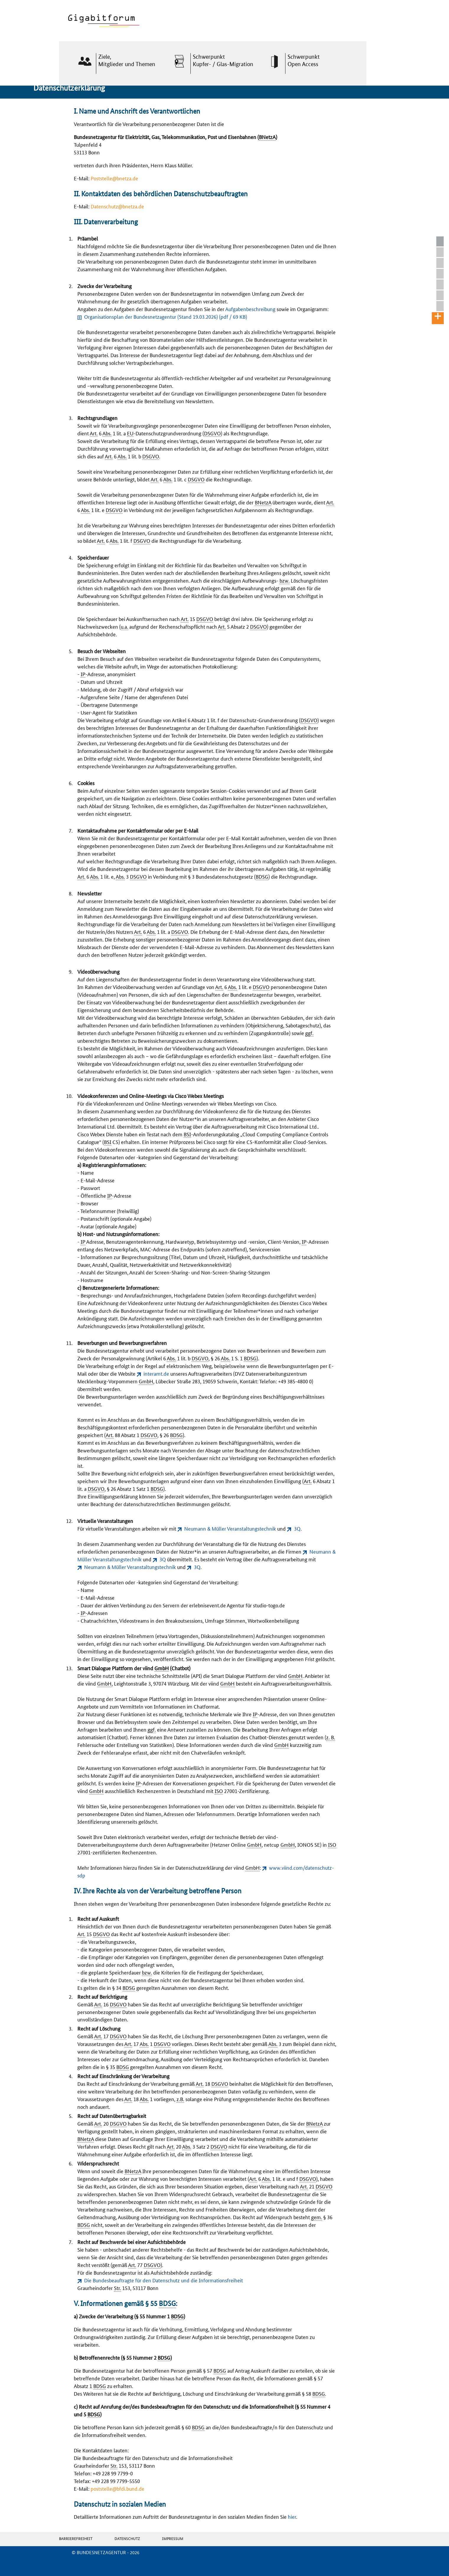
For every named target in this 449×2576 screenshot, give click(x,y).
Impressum (172, 2538)
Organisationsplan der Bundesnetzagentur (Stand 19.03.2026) (165, 316)
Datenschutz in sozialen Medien (442, 306)
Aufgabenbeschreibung (250, 308)
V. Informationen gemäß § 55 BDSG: (442, 295)
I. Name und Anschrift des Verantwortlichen (442, 252)
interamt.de (156, 1373)
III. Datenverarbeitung (442, 274)
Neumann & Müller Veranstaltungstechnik (230, 1528)
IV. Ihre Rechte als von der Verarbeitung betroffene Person (442, 284)
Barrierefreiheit (75, 2538)
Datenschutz (127, 2538)
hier (292, 2516)
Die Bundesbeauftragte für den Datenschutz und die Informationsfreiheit (163, 2280)
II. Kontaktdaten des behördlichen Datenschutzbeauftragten (442, 263)
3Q (297, 1528)
